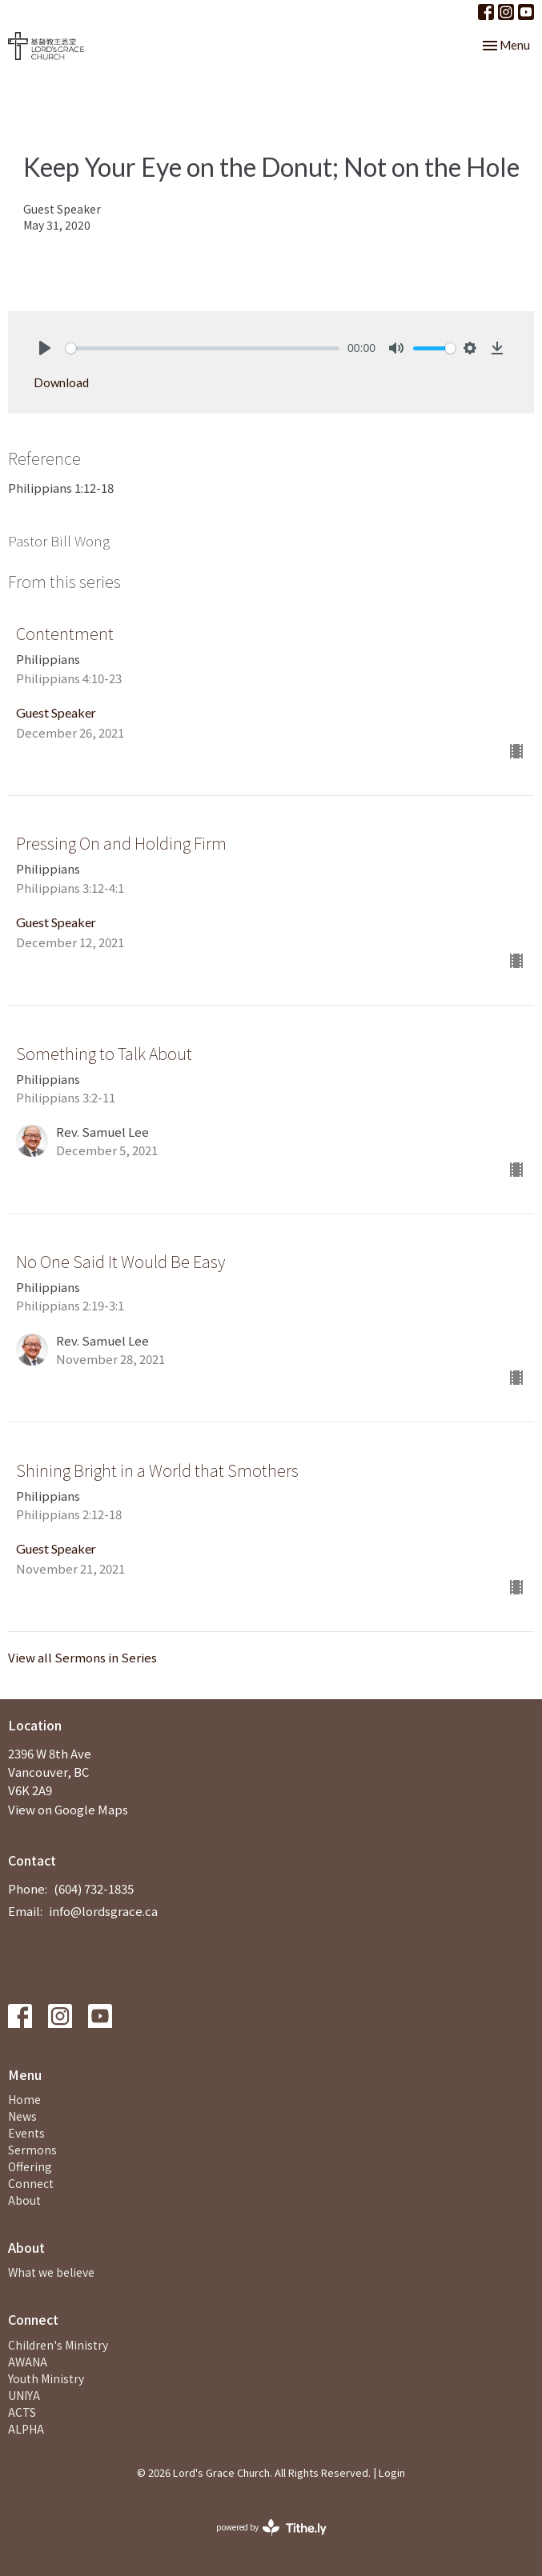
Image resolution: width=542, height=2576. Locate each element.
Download (61, 382)
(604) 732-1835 (94, 1888)
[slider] (202, 348)
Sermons (32, 2150)
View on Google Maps (68, 1809)
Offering (30, 2166)
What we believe (51, 2272)
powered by (271, 2527)
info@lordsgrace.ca (103, 1910)
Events (26, 2133)
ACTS (22, 2412)
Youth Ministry (46, 2378)
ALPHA (26, 2429)
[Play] (45, 348)
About (24, 2200)
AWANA (27, 2362)
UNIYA (24, 2395)
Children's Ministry (58, 2345)
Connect (31, 2183)
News (22, 2116)
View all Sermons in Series (82, 1657)
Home (24, 2099)
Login (392, 2472)
